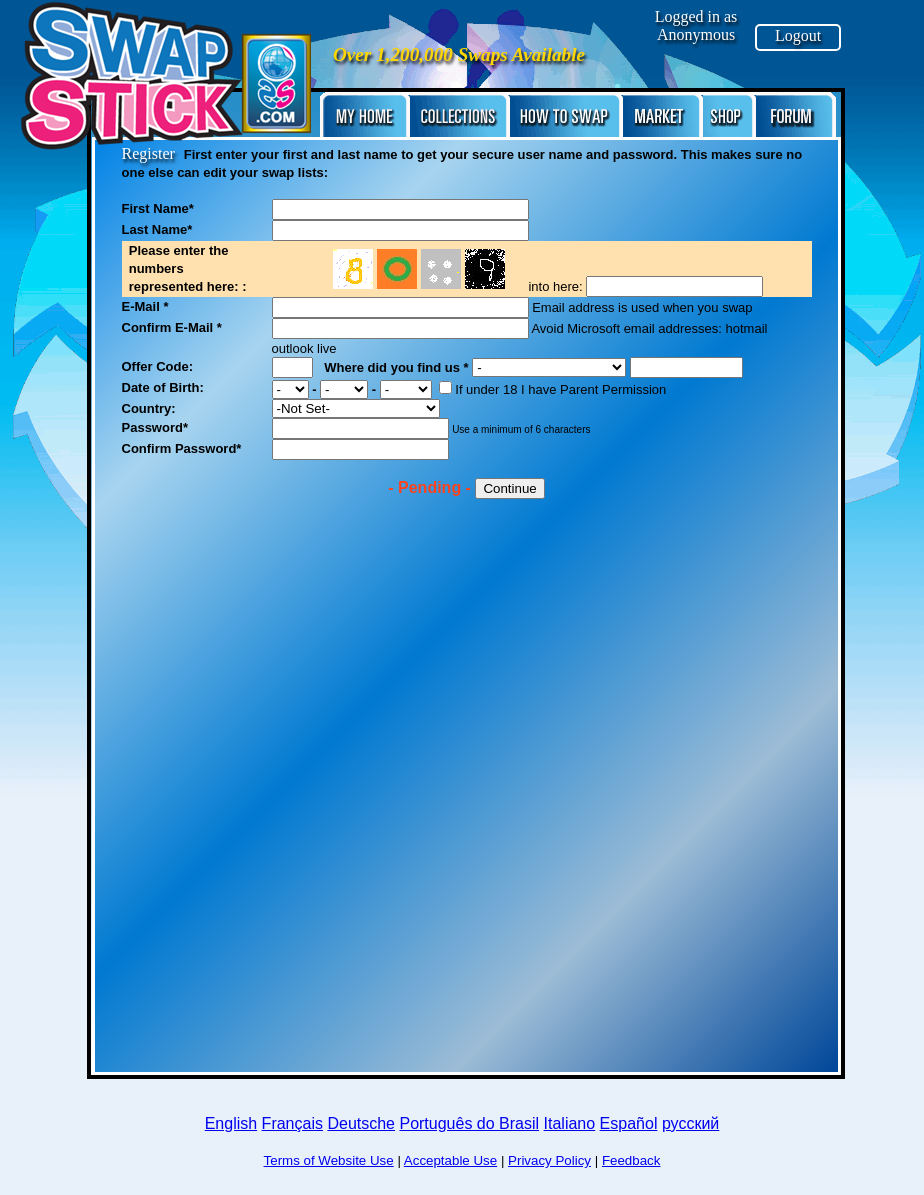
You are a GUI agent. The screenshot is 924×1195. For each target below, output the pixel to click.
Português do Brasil (469, 1123)
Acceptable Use (450, 1160)
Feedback (631, 1160)
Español (629, 1123)
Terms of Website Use (329, 1160)
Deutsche (361, 1123)
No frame (425, 266)
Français (292, 1123)
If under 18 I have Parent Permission (552, 389)
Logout (798, 35)
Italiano (570, 1123)
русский (690, 1123)
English (231, 1123)
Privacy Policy (549, 1160)
